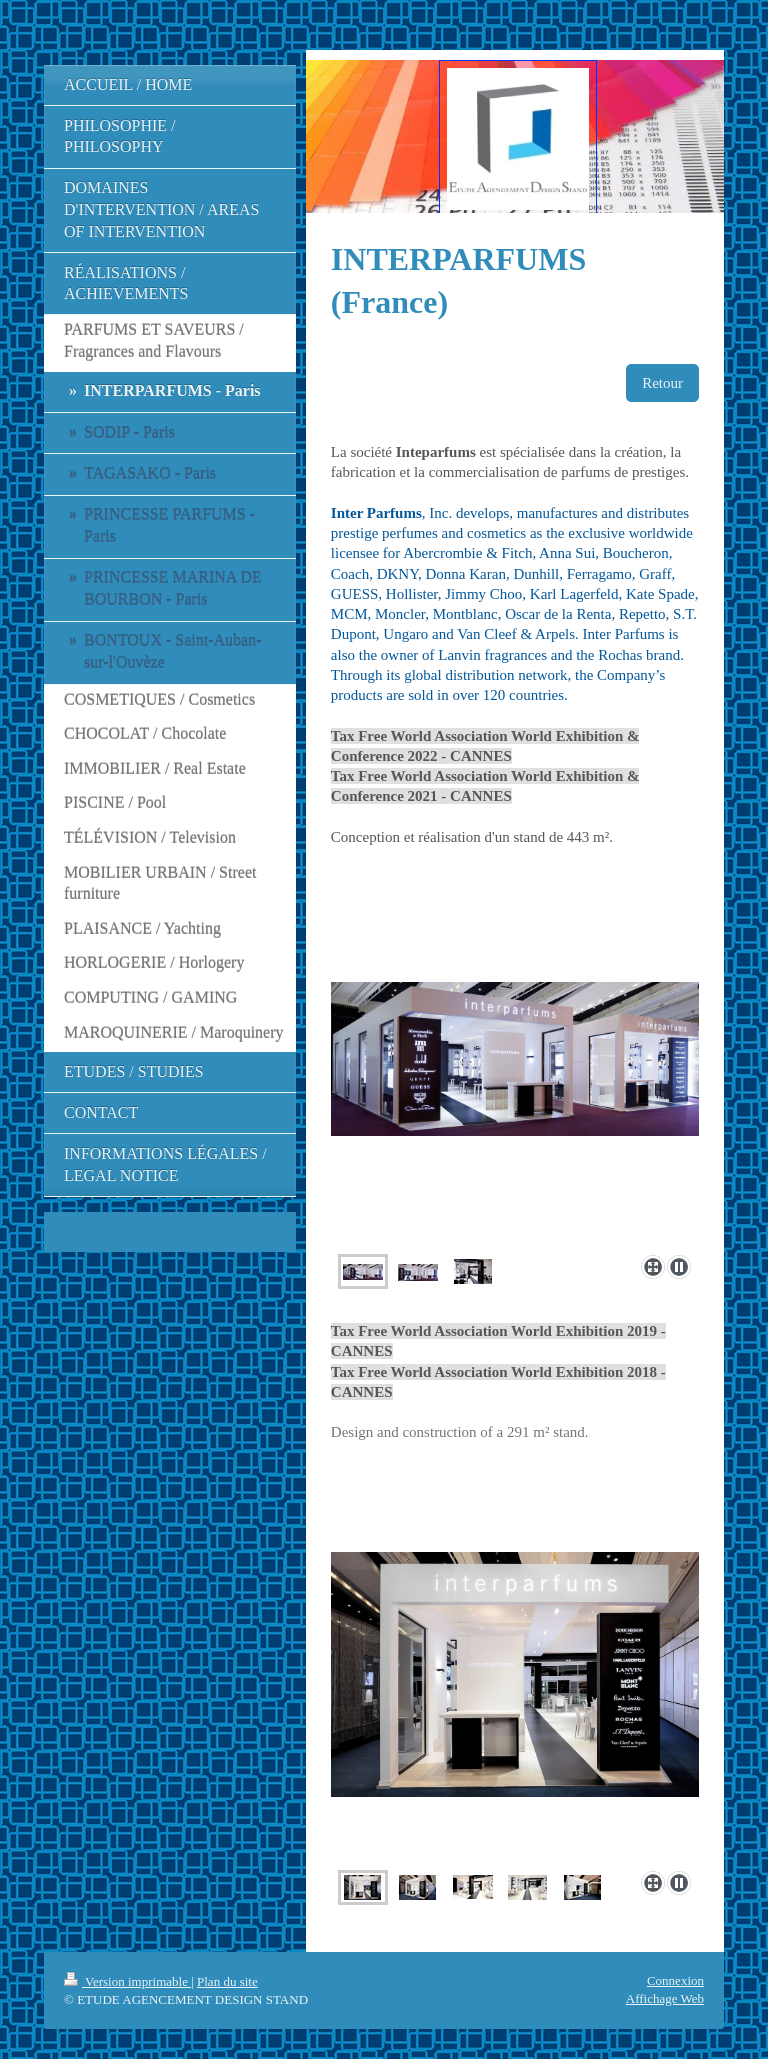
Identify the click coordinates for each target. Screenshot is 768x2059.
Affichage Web (665, 1998)
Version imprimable (127, 1981)
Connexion (675, 1980)
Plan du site (227, 1981)
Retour (662, 383)
